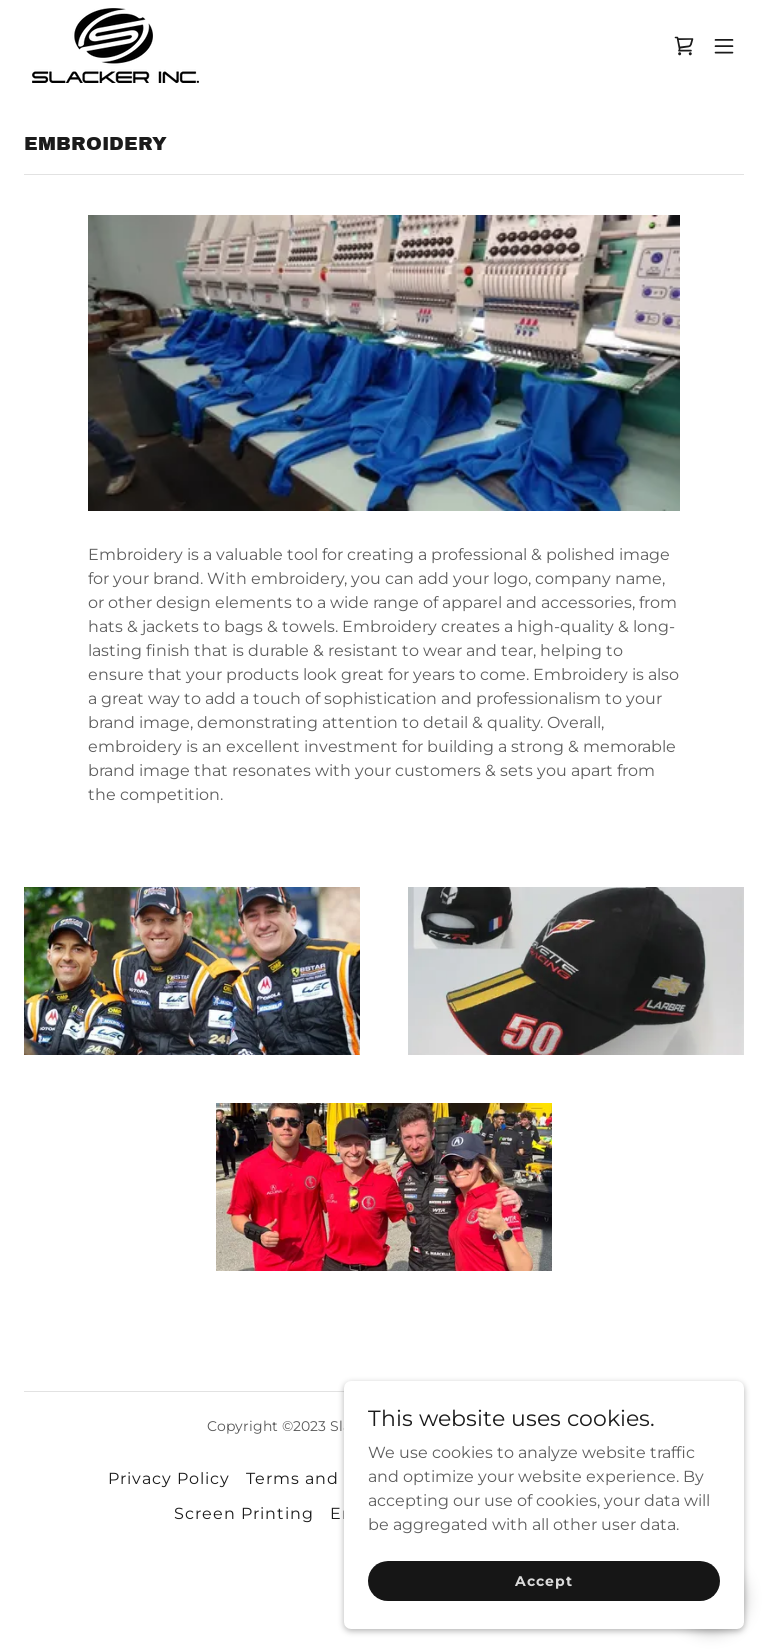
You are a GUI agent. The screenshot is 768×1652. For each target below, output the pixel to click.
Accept (543, 1608)
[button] (724, 46)
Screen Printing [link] (244, 1513)
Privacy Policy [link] (169, 1478)
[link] (115, 45)
